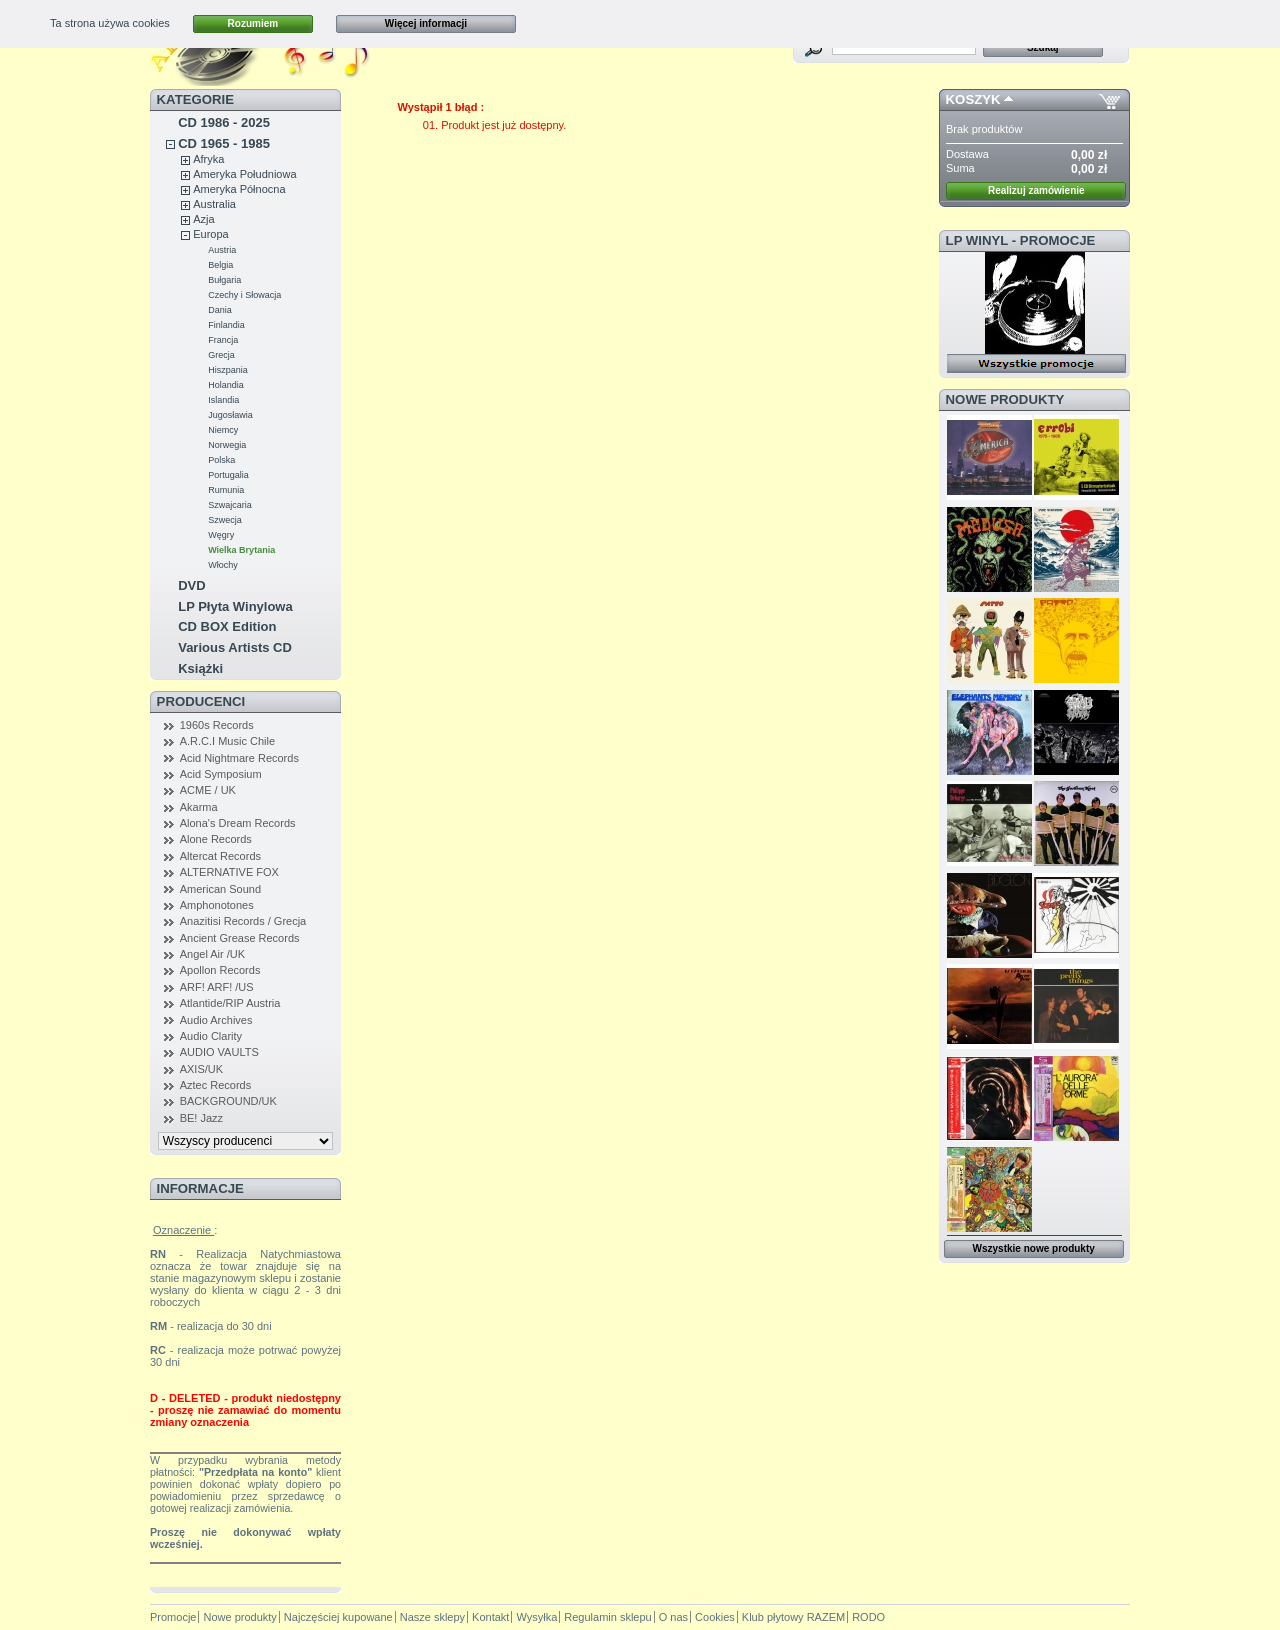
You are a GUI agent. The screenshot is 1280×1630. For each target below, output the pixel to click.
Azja (203, 219)
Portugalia (228, 475)
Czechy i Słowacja (244, 295)
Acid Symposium (221, 774)
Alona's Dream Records (238, 823)
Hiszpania (228, 370)
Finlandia (226, 325)
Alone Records (216, 839)
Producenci (201, 701)
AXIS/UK (201, 1069)
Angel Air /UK (212, 954)
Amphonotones (217, 905)
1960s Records (217, 725)
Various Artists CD (235, 647)
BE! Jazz (201, 1118)
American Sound (220, 889)
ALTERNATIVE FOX (229, 872)
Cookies (715, 1617)
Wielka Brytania (241, 550)
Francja (223, 340)
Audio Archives (216, 1020)
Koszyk (973, 99)
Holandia (226, 385)
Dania (220, 310)
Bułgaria (224, 280)
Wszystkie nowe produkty (1034, 1248)
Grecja (221, 355)
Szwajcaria (230, 505)
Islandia (223, 400)
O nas (673, 1617)
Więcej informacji (426, 23)
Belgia (220, 265)
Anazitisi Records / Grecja (243, 921)
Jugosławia (230, 415)
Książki (200, 668)
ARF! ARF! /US (217, 987)
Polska (221, 460)
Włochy (223, 565)
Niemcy (223, 430)
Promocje (173, 1617)
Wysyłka (536, 1617)
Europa (210, 234)
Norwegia (227, 445)
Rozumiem (253, 23)
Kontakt (490, 1617)
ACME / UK (208, 790)
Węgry (221, 535)
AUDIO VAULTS (219, 1052)
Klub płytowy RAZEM (793, 1617)
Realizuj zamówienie (1036, 190)
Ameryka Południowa (244, 174)
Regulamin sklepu (607, 1617)
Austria (222, 250)
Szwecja (225, 520)
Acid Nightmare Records (239, 758)
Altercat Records (220, 856)
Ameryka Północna (239, 189)
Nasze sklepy (432, 1617)
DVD (191, 585)
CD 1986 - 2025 (224, 122)
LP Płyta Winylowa (235, 606)
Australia (214, 204)
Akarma (199, 807)
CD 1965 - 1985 (224, 143)
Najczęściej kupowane (338, 1617)
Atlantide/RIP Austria (230, 1003)
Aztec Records (216, 1085)
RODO (868, 1617)
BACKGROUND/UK (228, 1101)
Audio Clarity (211, 1036)
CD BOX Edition (227, 626)
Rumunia (226, 490)
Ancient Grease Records (240, 938)
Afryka (208, 159)
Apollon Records (220, 970)
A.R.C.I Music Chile (227, 741)
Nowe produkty (1005, 399)
